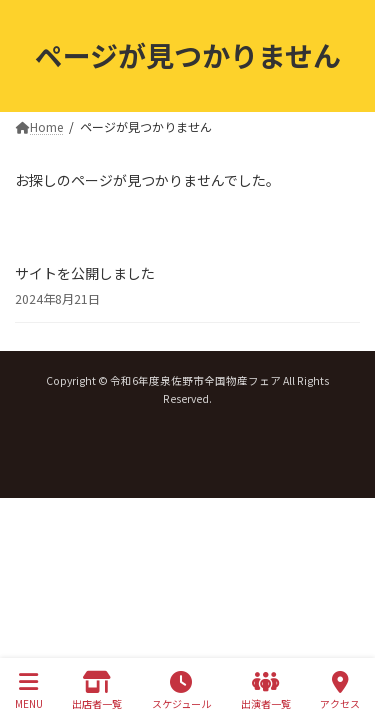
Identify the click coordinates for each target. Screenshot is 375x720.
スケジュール (181, 690)
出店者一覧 (97, 690)
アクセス (340, 690)
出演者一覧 (266, 690)
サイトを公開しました (85, 273)
